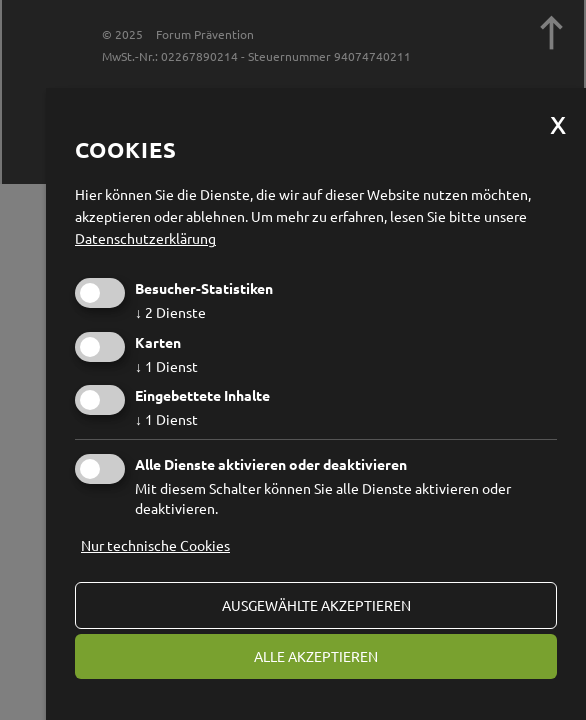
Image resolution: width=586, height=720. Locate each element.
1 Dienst (166, 366)
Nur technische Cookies (155, 545)
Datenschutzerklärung (145, 238)
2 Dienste (170, 312)
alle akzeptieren (316, 656)
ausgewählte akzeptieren (316, 605)
